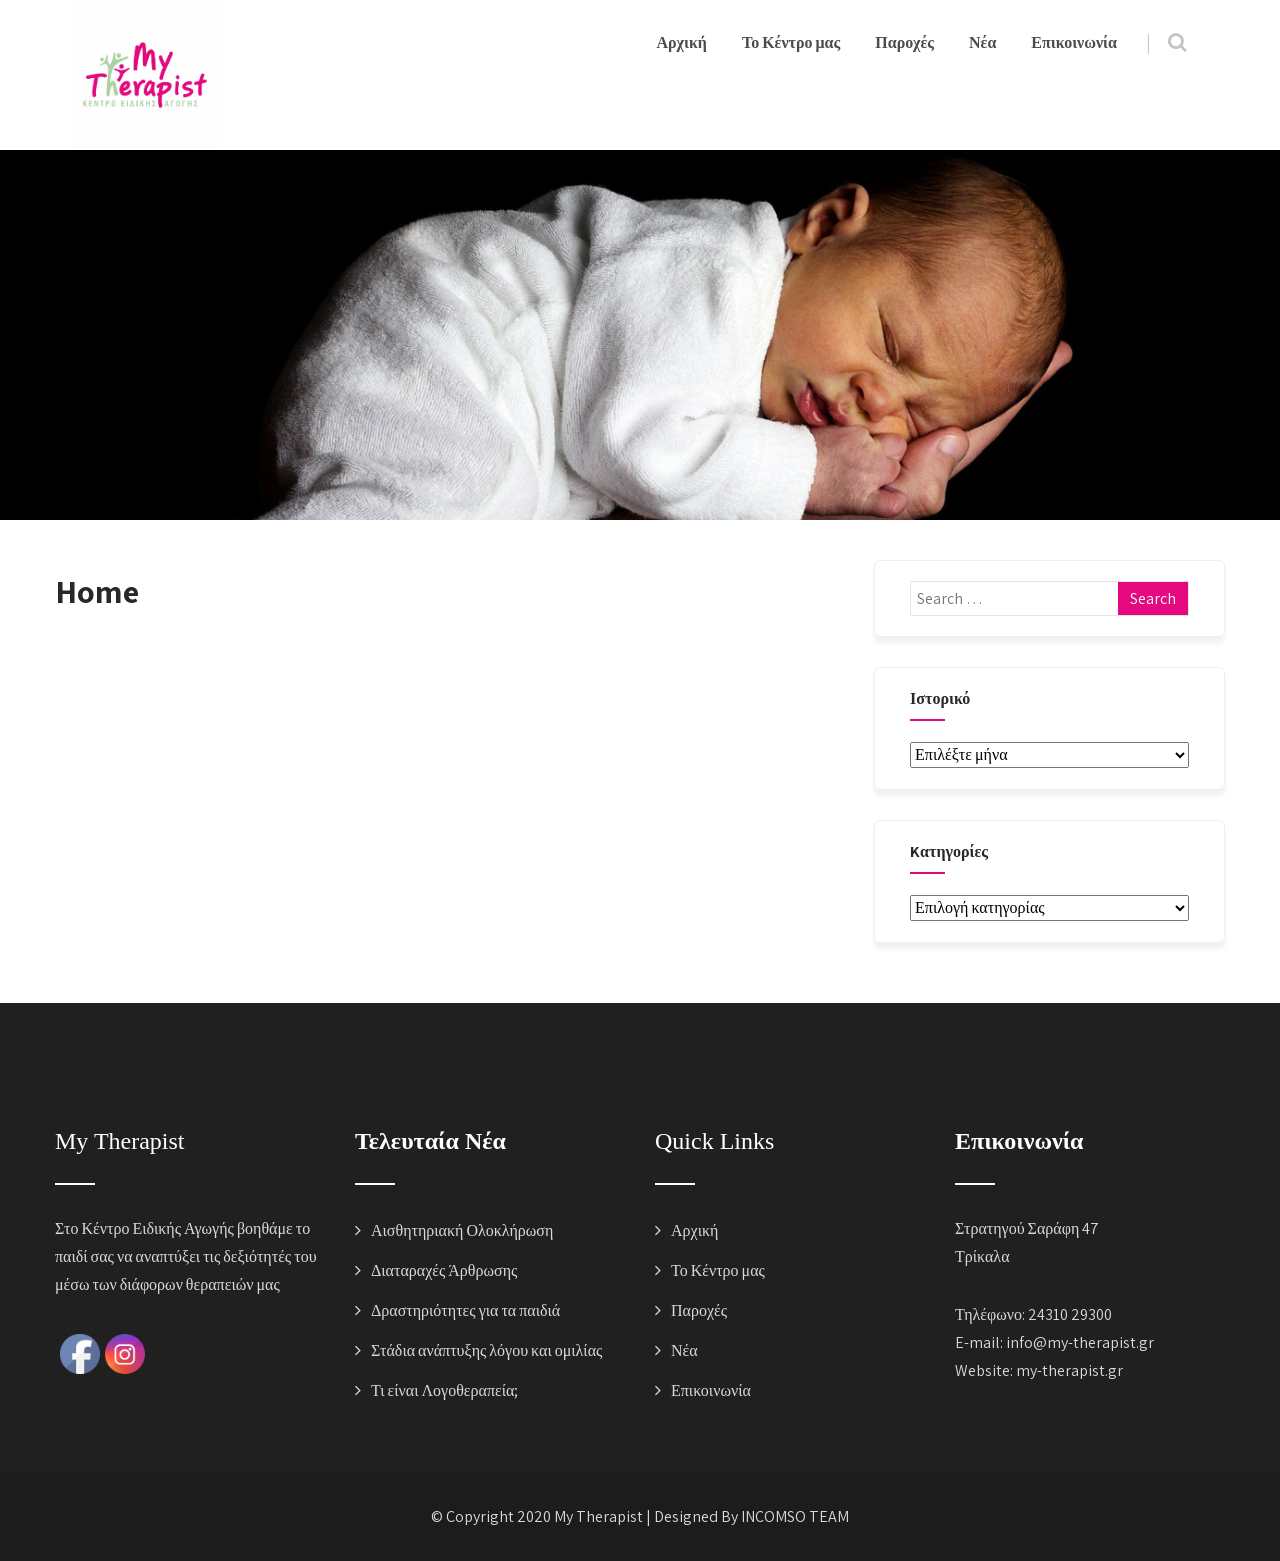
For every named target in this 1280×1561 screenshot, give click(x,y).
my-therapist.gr (1069, 1370)
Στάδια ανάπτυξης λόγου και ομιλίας (486, 1350)
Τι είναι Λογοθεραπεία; (444, 1390)
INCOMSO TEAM (795, 1516)
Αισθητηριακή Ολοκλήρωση (462, 1230)
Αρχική (682, 42)
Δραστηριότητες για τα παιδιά (465, 1310)
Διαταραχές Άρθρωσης (444, 1270)
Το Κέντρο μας (791, 42)
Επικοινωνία (1074, 42)
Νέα (982, 42)
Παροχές (904, 42)
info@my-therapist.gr (1080, 1342)
